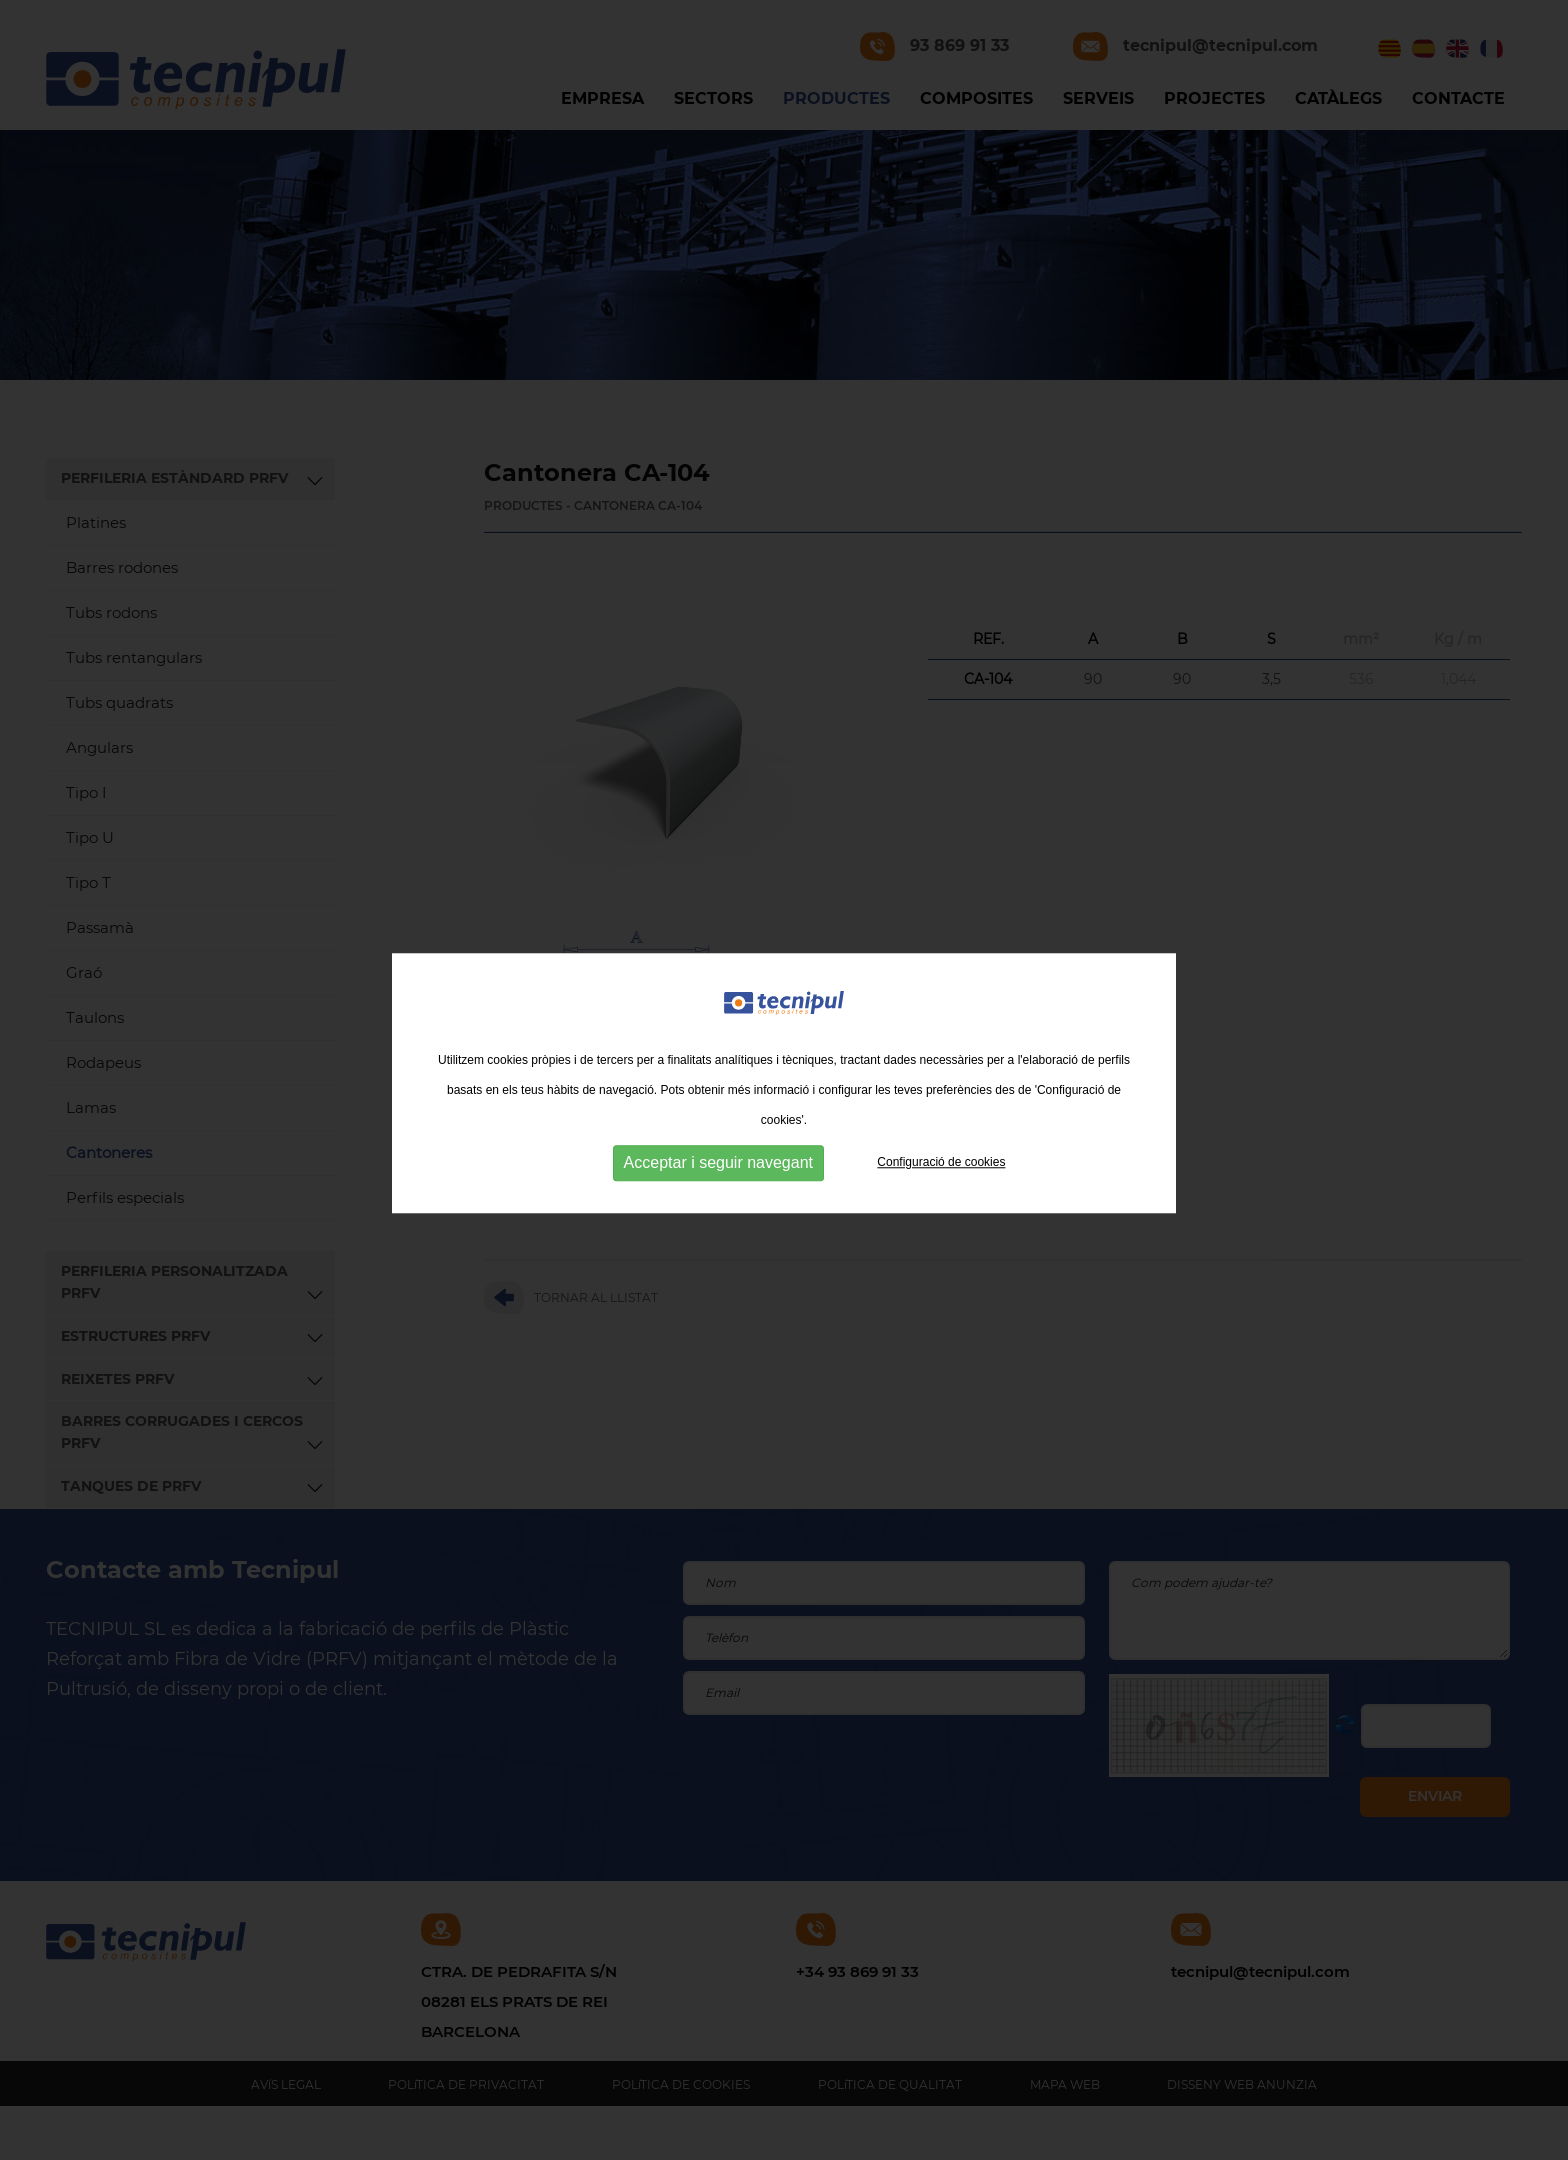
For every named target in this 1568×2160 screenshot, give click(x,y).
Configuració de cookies (941, 1178)
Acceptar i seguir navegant (718, 1178)
